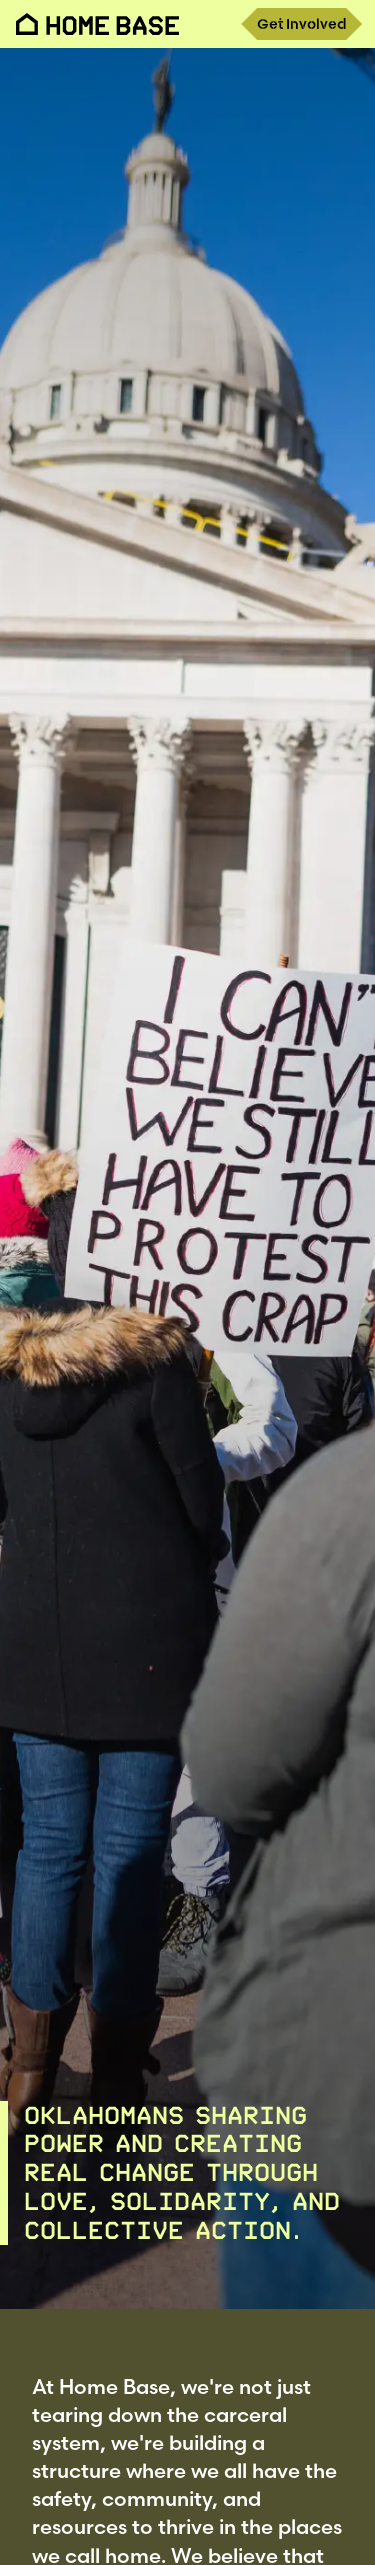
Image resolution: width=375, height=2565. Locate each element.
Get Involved (301, 24)
